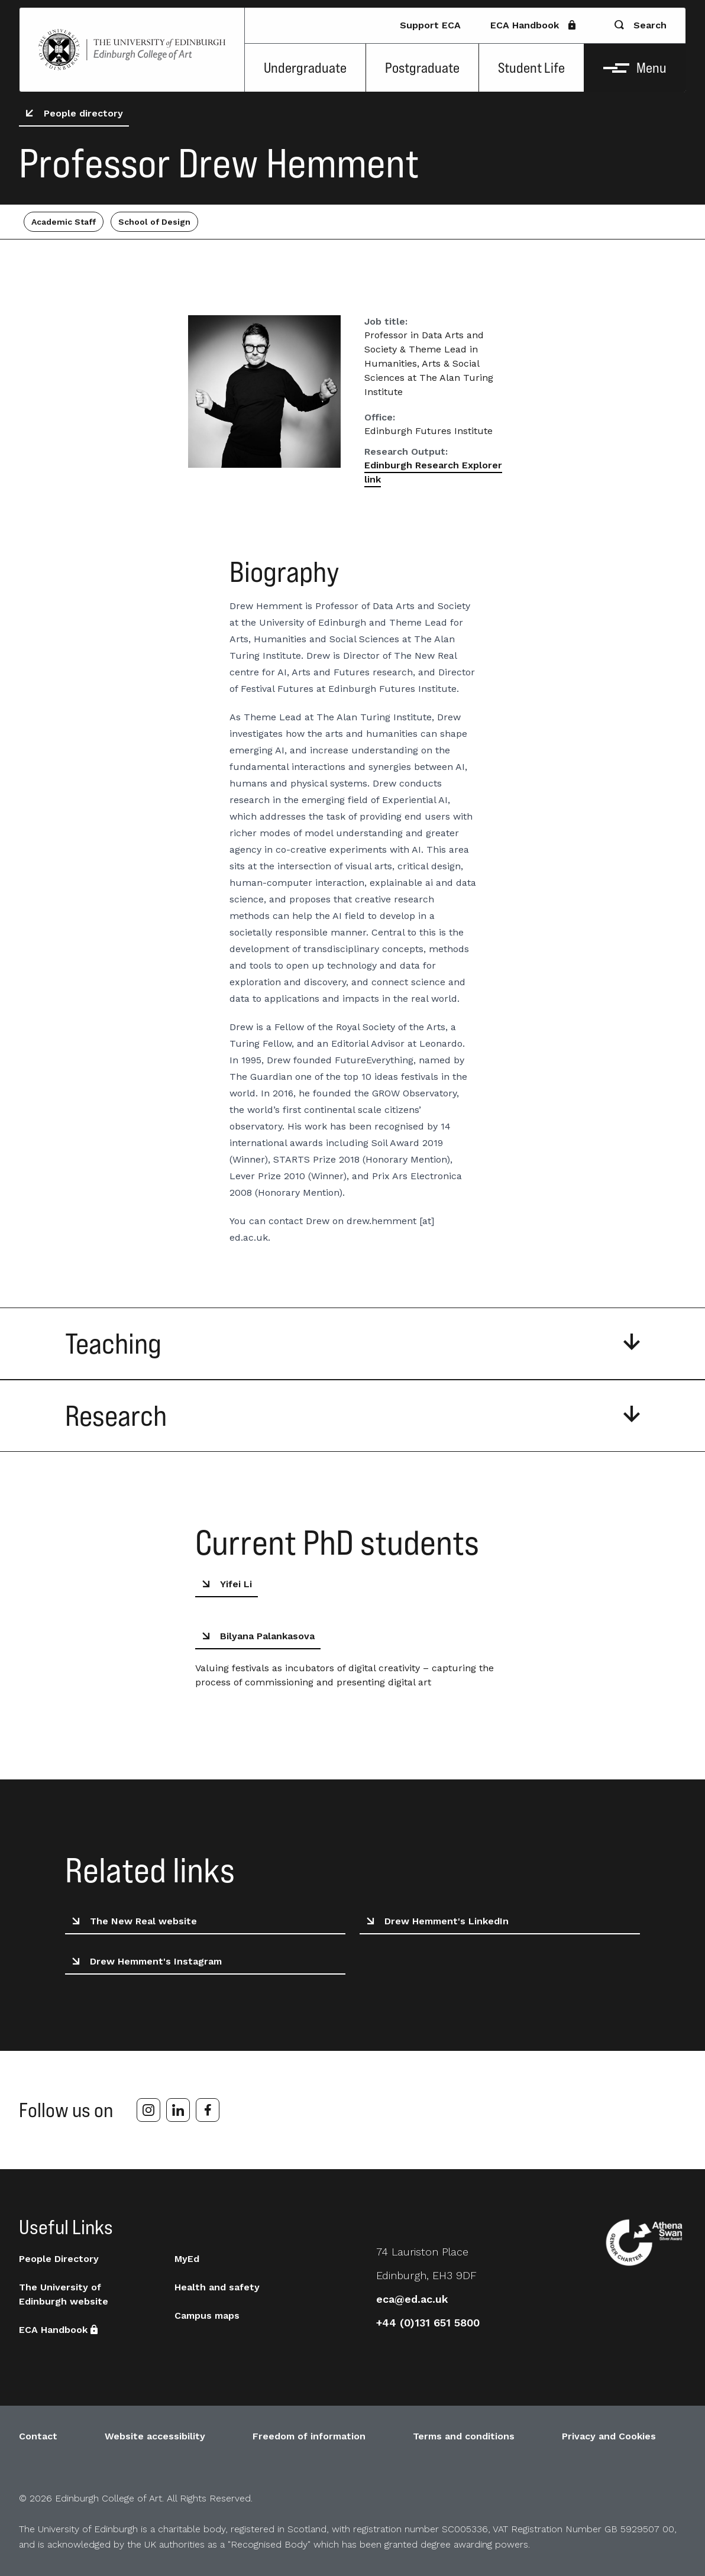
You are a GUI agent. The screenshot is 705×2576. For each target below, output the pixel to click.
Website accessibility (155, 2436)
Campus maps (207, 2315)
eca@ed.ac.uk (412, 2299)
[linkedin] (178, 2110)
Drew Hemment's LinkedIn (435, 1921)
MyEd (186, 2258)
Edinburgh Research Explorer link (433, 472)
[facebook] (207, 2110)
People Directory (59, 2258)
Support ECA (430, 25)
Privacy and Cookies (609, 2436)
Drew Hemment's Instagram (144, 1961)
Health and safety (217, 2287)
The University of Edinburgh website (63, 2294)
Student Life (531, 67)
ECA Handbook (534, 25)
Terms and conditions (464, 2436)
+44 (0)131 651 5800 (428, 2322)
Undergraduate (305, 67)
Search (641, 25)
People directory (72, 113)
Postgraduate (422, 67)
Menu (635, 67)
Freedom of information (309, 2436)
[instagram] (148, 2110)
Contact (38, 2436)
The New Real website (132, 1921)
